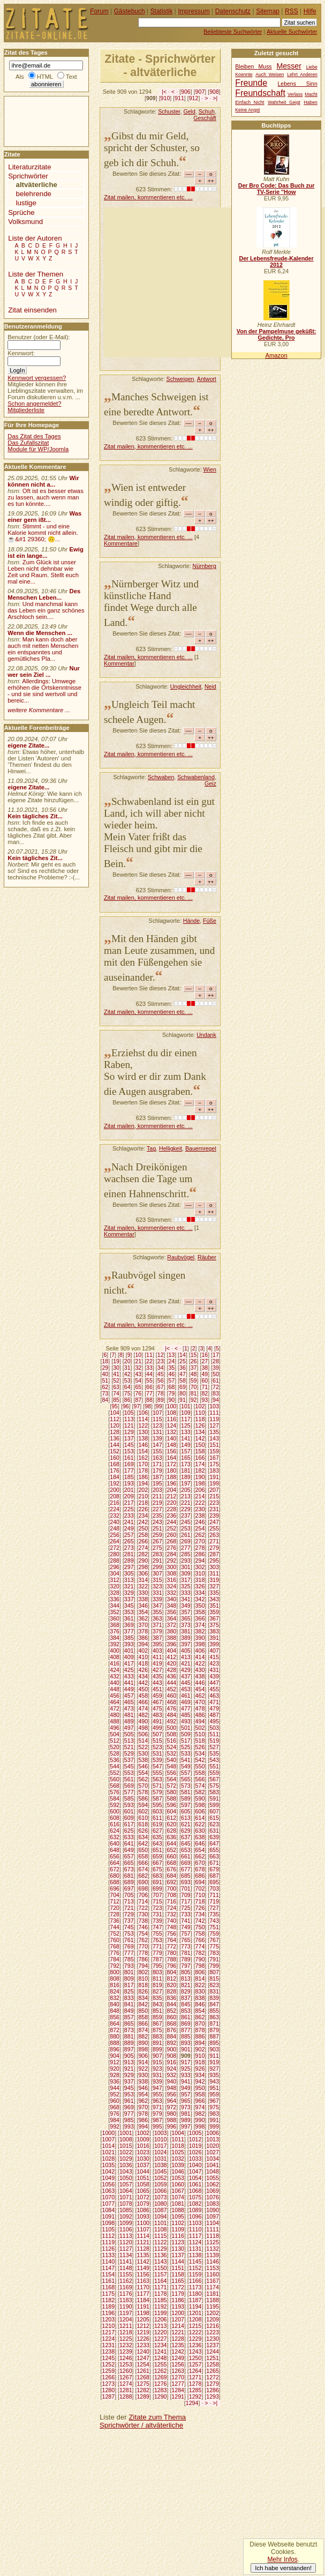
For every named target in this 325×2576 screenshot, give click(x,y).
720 (114, 1908)
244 (172, 1522)
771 (157, 1946)
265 (129, 1541)
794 (143, 1965)
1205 (143, 2319)
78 (160, 1393)
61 (216, 1380)
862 (200, 2017)
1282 (143, 2390)
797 (186, 1965)
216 (114, 1502)
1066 (160, 2190)
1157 (160, 2274)
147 (157, 1445)
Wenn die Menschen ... (39, 633)
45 (160, 1374)
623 (214, 1824)
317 (186, 1580)
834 (143, 1998)
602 (143, 1811)
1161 (108, 2281)
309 (186, 1573)
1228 (177, 2338)
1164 (160, 2281)
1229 (195, 2338)
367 (214, 1618)
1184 (143, 2300)
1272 (212, 2377)
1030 (143, 2158)
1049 (108, 2178)
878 (200, 2030)
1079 (143, 2203)
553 (129, 1772)
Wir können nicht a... (43, 481)
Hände (191, 920)
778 (143, 1953)
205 (186, 1490)
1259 (108, 2371)
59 (194, 1380)
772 (172, 1946)
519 (214, 1740)
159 (214, 1451)
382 (200, 1631)
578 (143, 1792)
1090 (212, 2210)
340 (172, 1599)
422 (200, 1663)
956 (172, 2094)
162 (143, 1457)
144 (114, 1445)
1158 (177, 2274)
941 (186, 2081)
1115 (160, 2235)
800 (114, 1972)
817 (129, 1985)
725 (186, 1908)
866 (143, 2023)
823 (214, 1985)
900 (172, 2049)
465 (129, 1702)
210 (143, 1496)
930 (143, 2075)
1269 (160, 2377)
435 (157, 1676)
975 (214, 2107)
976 (114, 2113)
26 (194, 1361)
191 (214, 1477)
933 (186, 2075)
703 (214, 1888)
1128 (143, 2248)
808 (114, 1978)
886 (200, 2036)
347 (157, 1605)
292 (172, 1560)
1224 (108, 2338)
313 (129, 1580)
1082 (195, 2203)
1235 (177, 2345)
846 (200, 2004)
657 (129, 1856)
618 (143, 1824)
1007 (108, 2139)
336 (114, 1599)
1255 (160, 2364)
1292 (195, 2396)
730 (143, 1914)
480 (114, 1715)
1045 (160, 2171)
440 (114, 1682)
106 (143, 1412)
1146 (212, 2261)
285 (186, 1554)
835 (157, 1998)
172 (172, 1464)
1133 (108, 2255)
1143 (160, 2261)
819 (157, 1985)
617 (129, 1824)
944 (114, 2088)
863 (214, 2017)
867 (157, 2023)
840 (114, 2004)
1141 (125, 2261)
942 (200, 2081)
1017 (160, 2145)
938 (143, 2081)
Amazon (276, 355)
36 (182, 1367)
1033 (195, 2158)
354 (143, 1612)
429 (186, 1670)
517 (186, 1740)
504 (114, 1734)
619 (157, 1824)
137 (129, 1438)
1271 (195, 2377)
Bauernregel (200, 1148)
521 (129, 1747)
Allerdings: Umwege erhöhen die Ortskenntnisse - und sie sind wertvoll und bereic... (44, 691)
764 (172, 1940)
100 (172, 1406)
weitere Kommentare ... (38, 710)
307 (157, 1573)
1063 (108, 2190)
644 (172, 1843)
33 (149, 1367)
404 (172, 1650)
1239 (125, 2351)
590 (200, 1798)
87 (138, 1400)
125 (186, 1425)
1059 (160, 2184)
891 (157, 2043)
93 (204, 1400)
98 (148, 1406)
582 (200, 1792)
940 (172, 2081)
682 (143, 1875)
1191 (143, 2306)
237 (186, 1515)
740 (172, 1920)
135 (214, 1432)
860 (172, 2017)
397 (186, 1644)
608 (114, 1818)
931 (157, 2075)
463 (214, 1695)
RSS (291, 11)
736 (114, 1920)
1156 (143, 2274)
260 (172, 1535)
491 (157, 1721)
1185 (160, 2300)
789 (186, 1959)
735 (214, 1914)
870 (200, 2023)
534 (200, 1753)
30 (116, 1367)
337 (129, 1599)
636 (172, 1837)
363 (157, 1618)
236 (172, 1515)
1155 (125, 2274)
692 (172, 1882)
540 (172, 1760)
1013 (212, 2139)
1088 (177, 2210)
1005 (195, 2133)
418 (143, 1663)
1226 (143, 2338)
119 (214, 1419)
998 (200, 2126)
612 (172, 1818)
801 (129, 1972)
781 (186, 1953)
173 (186, 1464)
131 (157, 1432)
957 (186, 2094)
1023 (143, 2152)
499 (157, 1727)
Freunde (251, 82)
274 (143, 1547)
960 (114, 2100)
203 (157, 1490)
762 (143, 1940)
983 (214, 2113)
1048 (212, 2171)
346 (143, 1605)
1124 (195, 2242)
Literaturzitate (29, 167)
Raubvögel (180, 1257)
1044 (143, 2171)
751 (214, 1927)
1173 (195, 2287)
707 (157, 1895)
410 (143, 1657)
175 (214, 1464)
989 (186, 2120)
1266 (108, 2377)
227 (157, 1509)
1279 (212, 2383)
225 (129, 1509)
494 (200, 1721)
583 (214, 1792)
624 (114, 1830)
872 (114, 2030)
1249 (177, 2358)
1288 (125, 2396)
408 (114, 1657)
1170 (143, 2287)
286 (200, 1554)
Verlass (295, 94)
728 (114, 1914)
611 (157, 1818)
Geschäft (204, 118)
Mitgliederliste (25, 410)
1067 (177, 2190)
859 (157, 2017)
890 (143, 2043)
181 (186, 1470)
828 (172, 1991)
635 (157, 1837)
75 (127, 1393)
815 (214, 1978)
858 (143, 2017)
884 (172, 2036)
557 (186, 1772)
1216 (212, 2326)
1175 (108, 2293)
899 (157, 2049)
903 (214, 2049)
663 (214, 1856)
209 (129, 1496)
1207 (177, 2319)
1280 (108, 2390)
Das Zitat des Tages (34, 436)
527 (214, 1747)
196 (172, 1483)
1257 (195, 2364)
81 (194, 1393)
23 (160, 1361)
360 (114, 1618)
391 (214, 1637)
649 (129, 1850)
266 (143, 1541)
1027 (212, 2152)
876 (172, 2030)
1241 (160, 2351)
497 (129, 1727)
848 (114, 2010)
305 (129, 1573)
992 (114, 2126)
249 (129, 1528)
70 (194, 1387)
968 (114, 2107)
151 (214, 1445)
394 (143, 1644)
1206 (160, 2319)
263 (214, 1535)
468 (172, 1702)
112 (114, 1419)
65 (138, 1387)
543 (214, 1760)
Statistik (161, 11)
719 (214, 1901)
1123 (177, 2242)
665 (129, 1863)
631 (214, 1830)
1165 (177, 2281)
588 (172, 1798)
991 (214, 2120)
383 (214, 1631)
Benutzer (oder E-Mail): (38, 337)
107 (157, 1412)
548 (172, 1766)
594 (143, 1805)
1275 (143, 2383)
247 (214, 1522)
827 (157, 1991)
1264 (195, 2371)
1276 (160, 2383)
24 (171, 1361)
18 (105, 1361)
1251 (212, 2358)
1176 (125, 2293)
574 (200, 1785)
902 (200, 2049)
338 (143, 1599)
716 (172, 1901)
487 (214, 1715)
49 (204, 1374)
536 (114, 1760)
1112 (108, 2235)
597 (186, 1805)
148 (172, 1445)
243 (157, 1522)
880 (114, 2036)
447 (214, 1682)
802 (143, 1972)
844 (172, 2004)
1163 (143, 2281)
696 (114, 1888)
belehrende (33, 194)
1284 (177, 2390)
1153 (212, 2268)
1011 (177, 2139)
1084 (108, 2210)
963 (157, 2100)
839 (214, 1998)
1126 (108, 2248)
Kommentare (121, 543)
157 (186, 1451)
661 (186, 1856)
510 (200, 1734)
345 (129, 1605)
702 (200, 1888)
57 (171, 1380)
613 (186, 1818)
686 (200, 1875)
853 (186, 2010)
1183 (125, 2300)
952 (114, 2094)
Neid (210, 686)
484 (172, 1715)
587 (157, 1798)
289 (129, 1560)
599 (214, 1805)
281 (129, 1554)
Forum (99, 11)
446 (200, 1682)
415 (214, 1657)
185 (129, 1477)
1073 (160, 2197)
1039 (177, 2165)
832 (114, 1998)
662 (200, 1856)
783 (214, 1953)
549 (186, 1766)
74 (116, 1393)
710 (200, 1895)
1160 (212, 2274)
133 (186, 1432)
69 (182, 1387)
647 (214, 1843)
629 (186, 1830)
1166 (195, 2281)
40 (105, 1374)
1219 (143, 2332)
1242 (177, 2351)
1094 (160, 2216)
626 (143, 1830)
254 (200, 1528)
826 (143, 1991)
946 (143, 2088)
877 (186, 2030)
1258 (212, 2364)
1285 (195, 2390)
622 (200, 1824)
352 (114, 1612)
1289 (143, 2396)
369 (129, 1625)
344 (114, 1605)
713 (129, 1901)
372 (172, 1625)
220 (172, 1502)
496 (114, 1727)
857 (129, 2017)
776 (114, 1953)
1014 (108, 2145)
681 (129, 1875)
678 (200, 1869)
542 (200, 1760)
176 (114, 1470)
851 (157, 2010)
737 (129, 1920)
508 (172, 1734)
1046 (177, 2171)
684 (172, 1875)
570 (143, 1785)
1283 (160, 2390)
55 (149, 1380)
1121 (143, 2242)
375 (214, 1625)
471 (214, 1702)
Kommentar (119, 663)
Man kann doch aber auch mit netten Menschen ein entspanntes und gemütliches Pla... (42, 649)
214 (200, 1496)
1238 (108, 2351)
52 (116, 1380)
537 (129, 1760)
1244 (212, 2351)
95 (114, 1406)
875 (157, 2030)
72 (216, 1387)
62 (105, 1387)
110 (200, 1412)
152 (114, 1451)
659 (157, 1856)
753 (129, 1933)
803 (157, 1972)
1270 (177, 2377)
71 (204, 1387)
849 (129, 2010)
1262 (160, 2371)
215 (214, 1496)
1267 (125, 2377)
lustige (26, 203)
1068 (195, 2190)
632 (114, 1837)
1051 (143, 2178)
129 (129, 1432)
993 (129, 2126)
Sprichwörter (28, 176)
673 (129, 1869)
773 (186, 1946)
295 (214, 1560)
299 (157, 1567)
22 (149, 1361)
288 (114, 1560)
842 (143, 2004)
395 (157, 1644)
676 (172, 1869)
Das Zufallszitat (28, 442)
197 (186, 1483)
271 (214, 1541)
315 (157, 1580)
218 (143, 1502)
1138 (195, 2255)
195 (157, 1483)
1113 (125, 2235)
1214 (177, 2326)
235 (157, 1515)
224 (114, 1509)
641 (129, 1843)
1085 (125, 2210)
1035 (108, 2165)
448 (114, 1689)
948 (172, 2088)
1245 (108, 2358)
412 (172, 1657)
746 (143, 1927)
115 (157, 1419)
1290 (160, 2396)
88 (149, 1400)
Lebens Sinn (298, 84)
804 (172, 1972)
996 (172, 2126)
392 (114, 1644)
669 (186, 1863)
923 (157, 2068)
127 (214, 1425)
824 (114, 1991)
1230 (212, 2338)
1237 (212, 2345)
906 (186, 91)
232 (114, 1515)
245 (186, 1522)
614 (200, 1818)
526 (200, 1747)
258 (143, 1535)
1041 (212, 2165)
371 (157, 1625)
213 (186, 1496)
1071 (125, 2197)
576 (114, 1792)
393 (129, 1644)
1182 (108, 2300)
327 (214, 1586)
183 (214, 1470)
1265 (212, 2371)
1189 (108, 2306)
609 (129, 1818)
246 (200, 1522)
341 (186, 1599)
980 (172, 2113)
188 (172, 1477)
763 (157, 1940)
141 (186, 1438)
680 (114, 1875)
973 (186, 2107)
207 (214, 1490)
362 (143, 1618)
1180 (195, 2293)
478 (200, 1708)
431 (214, 1670)
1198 (143, 2313)
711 (214, 1895)
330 (143, 1592)
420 (172, 1663)
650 (143, 1850)
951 (214, 2088)
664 (114, 1863)
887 (214, 2036)
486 (200, 1715)
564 (172, 1779)
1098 (108, 2223)
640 (114, 1843)
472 (114, 1708)
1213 (160, 2326)
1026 (195, 2152)
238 (200, 1515)
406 (200, 1650)
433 (129, 1676)
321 (129, 1586)
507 (157, 1734)
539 (157, 1760)
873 (129, 2030)
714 (143, 1901)
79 (171, 1393)
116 (172, 1419)
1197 (125, 2313)
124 (172, 1425)
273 (129, 1547)
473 (129, 1708)
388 (172, 1637)
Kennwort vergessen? (36, 378)
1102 (177, 2223)
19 (116, 1361)
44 (149, 1374)
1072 (143, 2197)
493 (186, 1721)
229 (186, 1509)
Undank (206, 1035)
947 (157, 2088)
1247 (143, 2358)
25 (182, 1361)
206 (200, 1490)
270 (200, 1541)
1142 (143, 2261)
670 (200, 1863)
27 (204, 1361)
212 (172, 1496)
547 (157, 1766)
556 (172, 1772)
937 (129, 2081)
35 (171, 1367)
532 (172, 1753)
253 (186, 1528)
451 (157, 1689)
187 (157, 1477)
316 (172, 1580)
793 (129, 1965)
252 (172, 1528)
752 (114, 1933)
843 (157, 2004)
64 (127, 1387)
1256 (177, 2364)
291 (157, 1560)
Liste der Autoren (35, 238)
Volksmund (25, 222)
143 (214, 1438)
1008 (125, 2139)
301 (186, 1567)
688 (114, 1882)
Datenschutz (233, 11)
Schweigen (180, 379)
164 (172, 1457)
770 (143, 1946)
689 (129, 1882)
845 (186, 2004)
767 (214, 1940)
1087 (160, 2210)
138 (143, 1438)
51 (105, 1380)
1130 (177, 2248)
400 (114, 1650)
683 (157, 1875)
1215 (195, 2326)
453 (186, 1689)
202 (143, 1490)
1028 (108, 2158)
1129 (160, 2248)
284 (172, 1554)
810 (143, 1978)
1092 (125, 2216)
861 (186, 2017)
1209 (212, 2319)
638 (200, 1837)
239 (214, 1515)
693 (186, 1882)
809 (129, 1978)
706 (143, 1895)
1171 (160, 2287)
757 (186, 1933)
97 (137, 1406)
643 (157, 1843)
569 (129, 1785)
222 (200, 1502)
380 (172, 1631)
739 (157, 1920)
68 (171, 1387)
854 (200, 2010)
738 (143, 1920)
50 (216, 1374)
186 (143, 1477)
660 (172, 1856)
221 (186, 1502)
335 (214, 1592)
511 (214, 1734)
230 (200, 1509)
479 (214, 1708)
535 (214, 1753)
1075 (195, 2197)
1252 (108, 2364)
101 (186, 1406)
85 (116, 1400)
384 (114, 1637)
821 (186, 1985)
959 (214, 2094)
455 (214, 1689)
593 (129, 1805)
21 (138, 1361)
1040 (195, 2165)
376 (114, 1631)
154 (143, 1451)
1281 (125, 2390)
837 (186, 1998)
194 (143, 1483)
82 (204, 1393)
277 (186, 1547)
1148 (125, 2268)
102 (200, 1406)
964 (172, 2100)
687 (214, 1875)
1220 (160, 2332)
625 (129, 1830)
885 (186, 2036)
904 (114, 2055)
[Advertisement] (214, 282)
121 (129, 1425)
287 (214, 1554)
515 (157, 1740)
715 (157, 1901)
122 (143, 1425)
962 (143, 2100)
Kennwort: (21, 353)
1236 (195, 2345)
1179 (177, 2293)
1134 (125, 2255)
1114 (143, 2235)
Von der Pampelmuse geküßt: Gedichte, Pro (276, 334)
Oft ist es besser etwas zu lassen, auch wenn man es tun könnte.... (45, 497)
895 (214, 2043)
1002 (143, 2133)
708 (172, 1895)
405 (186, 1650)
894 (200, 2043)
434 (143, 1676)
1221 (177, 2332)
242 (143, 1522)
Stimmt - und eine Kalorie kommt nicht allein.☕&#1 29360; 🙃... (42, 532)
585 (129, 1798)
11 (149, 1355)
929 (129, 2075)
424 (114, 1670)
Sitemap (267, 11)
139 (157, 1438)
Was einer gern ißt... (44, 516)
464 (114, 1702)
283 (157, 1554)
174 (200, 1464)
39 (216, 1367)
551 (214, 1766)
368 (114, 1625)
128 (114, 1432)
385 (129, 1637)
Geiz (210, 783)
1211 (125, 2326)
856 (114, 2017)
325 (186, 1586)
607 (214, 1811)
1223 (212, 2332)
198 (200, 1483)
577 (129, 1792)
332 (172, 1592)
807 (214, 1972)
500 (172, 1727)
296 (114, 1567)
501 (186, 1727)
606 (200, 1811)
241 (129, 1522)
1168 (108, 2287)
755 (157, 1933)
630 (200, 1830)
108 (172, 1412)
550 (200, 1766)
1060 (177, 2184)
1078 (125, 2203)
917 (186, 2062)
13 (171, 1355)
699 (157, 1888)
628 (172, 1830)
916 (172, 2062)
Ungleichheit (185, 686)
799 (214, 1965)
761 (129, 1940)
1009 (143, 2139)
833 (129, 1998)
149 (186, 1445)
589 (186, 1798)
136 (114, 1438)
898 (143, 2049)
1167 (212, 2281)
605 (186, 1811)
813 (186, 1978)
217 (129, 1502)
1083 (212, 2203)
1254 (143, 2364)
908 (214, 91)
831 (214, 1991)
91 (182, 1400)
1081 (177, 2203)
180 (172, 1470)
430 (200, 1670)
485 (186, 1715)
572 (172, 1785)
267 (157, 1541)
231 (214, 1509)
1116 (177, 2235)
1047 (195, 2171)
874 (143, 2030)
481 (129, 1715)
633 (129, 1837)
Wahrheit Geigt (284, 102)
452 (172, 1689)
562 (143, 1779)
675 (157, 1869)
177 (129, 1470)
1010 (160, 2139)
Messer (288, 66)
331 (157, 1592)
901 (186, 2049)
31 (127, 1367)
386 (143, 1637)
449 (129, 1689)
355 (157, 1612)
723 (157, 1908)
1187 (195, 2300)
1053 (177, 2178)
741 (186, 1920)
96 (126, 1406)
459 (157, 1695)
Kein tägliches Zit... (35, 816)
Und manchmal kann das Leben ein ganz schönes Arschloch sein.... (45, 610)
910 (165, 98)
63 (116, 1387)
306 (143, 1573)
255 (214, 1528)
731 (157, 1914)
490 (143, 1721)
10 (138, 1355)
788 (172, 1959)
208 (114, 1496)
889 (129, 2043)
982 (200, 2113)
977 (129, 2113)
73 (105, 1393)
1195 (212, 2306)
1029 (125, 2158)
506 (143, 1734)
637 (186, 1837)
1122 (160, 2242)
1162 (125, 2281)
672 (114, 1869)
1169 (125, 2287)
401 (129, 1650)
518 (200, 1740)
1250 (195, 2358)
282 (143, 1554)
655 (214, 1850)
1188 (212, 2300)
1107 (143, 2229)
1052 (160, 2178)
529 (129, 1753)
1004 (177, 2133)
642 (143, 1843)
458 (143, 1695)
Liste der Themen (35, 274)
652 (172, 1850)
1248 (160, 2358)
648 (114, 1850)
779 (157, 1953)
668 (172, 1863)
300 (172, 1567)
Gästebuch (129, 11)
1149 (143, 2268)
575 (214, 1785)
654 (200, 1850)
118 (200, 1419)
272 (114, 1547)
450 (143, 1689)
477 (186, 1708)
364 (172, 1618)
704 (114, 1895)
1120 (125, 2242)
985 (129, 2120)
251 (157, 1528)
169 (129, 1464)
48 (194, 1374)
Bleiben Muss (253, 67)
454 (200, 1689)
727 (214, 1908)
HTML (45, 76)
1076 (212, 2197)
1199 (160, 2313)
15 (194, 1355)
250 (143, 1528)
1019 (195, 2145)
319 (214, 1580)
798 (200, 1965)
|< (164, 91)
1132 (212, 2248)
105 (129, 1412)
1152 (195, 2268)
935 (214, 2075)
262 (200, 1535)
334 (200, 1592)
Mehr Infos (282, 2559)
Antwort (206, 379)
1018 (177, 2145)
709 (186, 1895)
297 (129, 1567)
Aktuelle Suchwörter (292, 31)
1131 (195, 2248)
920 (114, 2068)
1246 (125, 2358)
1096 (195, 2216)
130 (143, 1432)
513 (129, 1740)
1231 (108, 2345)
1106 (125, 2229)
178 (143, 1470)
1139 (212, 2255)
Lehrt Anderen (302, 74)
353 (129, 1612)
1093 (143, 2216)
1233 (143, 2345)
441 (129, 1682)
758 (200, 1933)
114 (143, 1419)
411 (157, 1657)
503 (214, 1727)
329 (129, 1592)
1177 (143, 2293)
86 (127, 1400)
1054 (195, 2178)
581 (186, 1792)
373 (186, 1625)
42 (127, 1374)
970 (143, 2107)
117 (186, 1419)
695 (214, 1882)
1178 (160, 2293)
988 (172, 2120)
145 (129, 1445)
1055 (212, 2178)
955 (157, 2094)
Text (71, 76)
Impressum (194, 11)
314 (143, 1580)
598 (200, 1805)
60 (204, 1380)
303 (214, 1567)
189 (186, 1477)
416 (114, 1663)
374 (200, 1625)
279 (214, 1547)
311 (214, 1573)
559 (214, 1772)
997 (186, 2126)
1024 (160, 2152)
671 (214, 1863)
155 (157, 1451)
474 (143, 1708)
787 (157, 1959)
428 (172, 1670)
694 (200, 1882)
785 (129, 1959)
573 (186, 1785)
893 (186, 2043)
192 (114, 1483)
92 (194, 1400)
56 (160, 1380)
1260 (125, 2371)
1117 (195, 2235)
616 (114, 1824)
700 (172, 1888)
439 (214, 1676)
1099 (125, 2223)
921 (129, 2068)
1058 (143, 2184)
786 (143, 1959)
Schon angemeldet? (34, 403)
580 (172, 1792)
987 (157, 2120)
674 (143, 1869)
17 (216, 1355)
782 (200, 1953)
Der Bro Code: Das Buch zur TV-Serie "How (276, 188)
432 (114, 1676)
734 (200, 1914)
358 (200, 1612)
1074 (177, 2197)
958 (200, 2094)
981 (186, 2113)
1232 (125, 2345)
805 (186, 1972)
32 (138, 1367)
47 (182, 1374)
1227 (160, 2338)
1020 (212, 2145)
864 (114, 2023)
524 (172, 1747)
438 (200, 1676)
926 (200, 2068)
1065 (143, 2190)
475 (157, 1708)
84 (105, 1400)
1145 (195, 2261)
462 (200, 1695)
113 (129, 1419)
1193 (177, 2306)
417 (129, 1663)
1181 (212, 2293)
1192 (160, 2306)
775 (214, 1946)
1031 (160, 2158)
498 (143, 1727)
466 (143, 1702)
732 (172, 1914)
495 (214, 1721)
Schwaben (161, 777)
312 (114, 1580)
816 (114, 1985)
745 (129, 1927)
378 (143, 1631)
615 (214, 1818)
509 (186, 1734)
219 (157, 1502)
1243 (195, 2351)
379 (157, 1631)
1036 (125, 2165)
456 (114, 1695)
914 (143, 2062)
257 (129, 1535)
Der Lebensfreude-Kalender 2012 (276, 261)
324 (172, 1586)
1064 (125, 2190)
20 (127, 1361)
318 (200, 1580)
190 (200, 1477)
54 (138, 1380)
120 (114, 1425)
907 (200, 91)
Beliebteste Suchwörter (232, 31)
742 (200, 1920)
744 (114, 1927)
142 (200, 1438)
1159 (195, 2274)
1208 (195, 2319)
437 (186, 1676)
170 (143, 1464)
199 (214, 1483)
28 (216, 1361)
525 (186, 1747)
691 (157, 1882)
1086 (143, 2210)
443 (157, 1682)
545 (129, 1766)
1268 (143, 2377)
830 (200, 1991)
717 (186, 1901)
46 (171, 1374)
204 (172, 1490)
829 (186, 1991)
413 (186, 1657)
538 (143, 1760)
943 (214, 2081)
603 (157, 1811)
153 (129, 1451)
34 (160, 1367)
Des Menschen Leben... (43, 594)
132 (172, 1432)
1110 (195, 2229)
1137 (177, 2255)
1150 (160, 2268)
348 (172, 1605)
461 (186, 1695)
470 (200, 1702)
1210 (108, 2326)
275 (157, 1547)
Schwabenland (196, 777)
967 (214, 2100)
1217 (108, 2332)
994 (143, 2126)
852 (172, 2010)
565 (186, 1779)
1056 (108, 2184)
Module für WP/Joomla (38, 449)
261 (186, 1535)
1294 (192, 2403)
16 (204, 1355)
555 (157, 1772)
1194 (195, 2306)
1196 (108, 2313)
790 (200, 1959)
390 (200, 1637)
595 (157, 1805)
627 (157, 1830)
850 (143, 2010)
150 (200, 1445)
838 (200, 1998)
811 (157, 1978)
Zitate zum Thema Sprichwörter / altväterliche (143, 2421)
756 (172, 1933)
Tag (151, 1148)
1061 (195, 2184)
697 (129, 1888)
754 (143, 1933)
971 (157, 2107)
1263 (177, 2371)
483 (157, 1715)
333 (186, 1592)
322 (143, 1586)
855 (214, 2010)
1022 (125, 2152)
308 (172, 1573)
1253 (125, 2364)
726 (200, 1908)
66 (149, 1387)
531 (157, 1753)
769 (129, 1946)
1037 (143, 2165)
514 (143, 1740)
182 (200, 1470)
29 (105, 1367)
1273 (108, 2383)
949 (186, 2088)
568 (114, 1785)
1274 (125, 2383)
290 (143, 1560)
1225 (125, 2338)
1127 (125, 2248)
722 (143, 1908)
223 (214, 1502)
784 (114, 1959)
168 (114, 1464)
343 (214, 1599)
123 (157, 1425)
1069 (212, 2190)
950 (200, 2088)
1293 (212, 2396)
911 (179, 98)
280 (114, 1554)
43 (138, 1374)
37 (194, 1367)
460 (172, 1695)
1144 (177, 2261)
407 (214, 1650)
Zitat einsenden (32, 310)
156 (172, 1451)
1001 (125, 2133)
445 (186, 1682)
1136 (160, 2255)
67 (160, 1387)
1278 (195, 2383)
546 (143, 1766)
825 (129, 1991)
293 (186, 1560)
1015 (125, 2145)
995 (157, 2126)
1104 (212, 2223)
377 (129, 1631)
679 (214, 1869)
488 (114, 1721)
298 (143, 1567)
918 (200, 2062)
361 (129, 1618)
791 (214, 1959)
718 (200, 1901)
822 (200, 1985)
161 (129, 1457)
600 (114, 1811)
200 (114, 1490)
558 (200, 1772)
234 (143, 1515)
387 (157, 1637)
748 (172, 1927)
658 (143, 1856)
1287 (108, 2396)
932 (172, 2075)
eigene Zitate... (28, 745)
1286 (212, 2390)
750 (200, 1927)
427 (157, 1670)
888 (114, 2043)
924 (172, 2068)
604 (172, 1811)
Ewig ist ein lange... (45, 552)
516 (172, 1740)
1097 (212, 2216)
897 (129, 2049)
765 (186, 1940)
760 (114, 1940)
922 (143, 2068)
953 (129, 2094)
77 (149, 1393)
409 (129, 1657)
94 (216, 1400)
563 (157, 1779)
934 (200, 2075)
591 (214, 1798)
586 (143, 1798)
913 (129, 2062)
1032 (177, 2158)
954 (143, 2094)
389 (186, 1637)
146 (143, 1445)
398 (200, 1644)
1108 (160, 2229)
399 (214, 1644)
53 (127, 1380)
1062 (212, 2184)
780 (172, 1953)
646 (200, 1843)
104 (114, 1412)
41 (116, 1374)
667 (157, 1863)
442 (143, 1682)
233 (129, 1515)
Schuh (207, 111)
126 (200, 1425)
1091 (108, 2216)
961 (129, 2100)
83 (216, 1393)
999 (214, 2126)
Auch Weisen (269, 74)
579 (157, 1792)
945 (129, 2088)
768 (114, 1946)
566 (200, 1779)
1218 (125, 2332)
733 (186, 1914)
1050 (125, 2178)
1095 (177, 2216)
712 (114, 1901)
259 (157, 1535)
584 (114, 1798)
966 (200, 2100)
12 (160, 1355)
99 (159, 1406)
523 (157, 1747)
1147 (108, 2268)
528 (114, 1753)
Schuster (169, 111)
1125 (212, 2242)
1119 (108, 2242)
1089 (195, 2210)
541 (186, 1760)
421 (186, 1663)
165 (186, 1457)
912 (194, 98)
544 (114, 1766)
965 (186, 2100)
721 (129, 1908)
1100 (143, 2223)
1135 (143, 2255)
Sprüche (21, 212)
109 (186, 1412)
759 (214, 1933)
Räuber (207, 1257)
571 (157, 1785)
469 (186, 1702)
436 (172, 1676)
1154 (108, 2274)
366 (200, 1618)
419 (157, 1663)
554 (143, 1772)
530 (143, 1753)
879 (214, 2030)
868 (172, 2023)
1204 (125, 2319)
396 (172, 1644)
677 (186, 1869)
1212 (143, 2326)
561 (129, 1779)
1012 (195, 2139)
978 (143, 2113)
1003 (160, 2133)
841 (129, 2004)
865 (129, 2023)
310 (200, 1573)
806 (200, 1972)
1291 (177, 2396)
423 (214, 1663)
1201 (195, 2313)
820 (172, 1985)
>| (215, 98)
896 (114, 2049)
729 (129, 1914)
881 (129, 2036)
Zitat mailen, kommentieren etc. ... (148, 197)
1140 (108, 2261)
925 (186, 2068)
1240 (143, 2351)
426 (143, 1670)
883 (157, 2036)
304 (114, 1573)
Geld (189, 111)
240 (114, 1522)
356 (172, 1612)
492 (172, 1721)
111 (214, 1412)
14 (182, 1355)
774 (200, 1946)
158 (200, 1451)
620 (172, 1824)
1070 (108, 2197)
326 (200, 1586)
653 (186, 1850)
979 (157, 2113)
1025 (177, 2152)
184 (114, 1477)
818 (143, 1985)
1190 (125, 2306)
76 (138, 1393)
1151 (177, 2268)
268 (172, 1541)
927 (214, 2068)
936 (114, 2081)
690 (143, 1882)
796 (172, 1965)
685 (186, 1875)
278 (200, 1547)
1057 (125, 2184)
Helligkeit (170, 1148)
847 (214, 2004)
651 (157, 1850)
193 (129, 1483)
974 (200, 2107)
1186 (177, 2300)
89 (160, 1400)
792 (114, 1965)
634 (143, 1837)
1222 (195, 2332)
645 (186, 1843)
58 (182, 1380)
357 (186, 1612)
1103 (195, 2223)
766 (200, 1940)
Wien (209, 469)
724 (172, 1908)
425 (129, 1670)
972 (172, 2107)
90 (171, 1400)
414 (200, 1657)
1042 (108, 2171)
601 (129, 1811)
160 (114, 1457)
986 (143, 2120)
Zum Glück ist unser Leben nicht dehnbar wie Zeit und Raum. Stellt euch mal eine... (43, 572)
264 (114, 1541)
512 (114, 1740)
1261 (143, 2371)
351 (214, 1605)
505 (129, 1734)
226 (143, 1509)
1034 (212, 2158)
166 (200, 1457)
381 (186, 1631)
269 (186, 1541)
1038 (160, 2165)
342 (200, 1599)
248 (114, 1528)
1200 (177, 2313)
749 (186, 1927)
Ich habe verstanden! (283, 2568)
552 (114, 1772)
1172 (177, 2287)
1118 (212, 2235)
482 (143, 1715)
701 (186, 1888)
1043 (125, 2171)
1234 (160, 2345)
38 (204, 1367)
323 (157, 1586)
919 (214, 2062)
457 (129, 1695)
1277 (177, 2383)
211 (157, 1496)
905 (129, 2055)
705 (129, 1895)
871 (214, 2023)
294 (200, 1560)
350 (200, 1605)
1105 (108, 2229)
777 (129, 1953)
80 (182, 1393)
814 (200, 1978)
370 (143, 1625)
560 (114, 1779)
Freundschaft (260, 93)
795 (157, 1965)
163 (157, 1457)
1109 (177, 2229)
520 (114, 1747)
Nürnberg (204, 566)
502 (200, 1727)
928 (114, 2075)
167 (214, 1457)
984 (114, 2120)
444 (172, 1682)
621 (186, 1824)
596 (172, 1805)
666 (143, 1863)
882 (143, 2036)
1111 (212, 2229)
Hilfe (310, 11)
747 (157, 1927)
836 (172, 1998)
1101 (160, 2223)
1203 (108, 2319)
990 (200, 2120)
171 (157, 1464)
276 (172, 1547)
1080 (160, 2203)
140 (172, 1438)
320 (114, 1586)
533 (186, 1753)
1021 (108, 2152)
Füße (209, 920)
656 (114, 1856)
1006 (212, 2133)
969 (129, 2107)
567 (214, 1779)
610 (143, 1818)
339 (157, 1599)
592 (114, 1805)
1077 (108, 2203)
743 (214, 1920)
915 (157, 2062)
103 (214, 1406)
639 (214, 1837)
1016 (143, 2145)
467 (157, 1702)
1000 (108, 2133)
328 (114, 1592)
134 (200, 1432)
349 (186, 1605)
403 (157, 1650)
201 (129, 1490)
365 (186, 1618)
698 (143, 1888)
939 (157, 2081)
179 (157, 1470)
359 (214, 1612)
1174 (212, 2287)
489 (129, 1721)
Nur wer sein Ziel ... (43, 671)
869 (186, 2023)
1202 (212, 2313)
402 (143, 1650)
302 (200, 1567)
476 (172, 1708)
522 (143, 1747)
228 (172, 1509)
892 (172, 2043)
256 (114, 1535)
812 (172, 1978)
